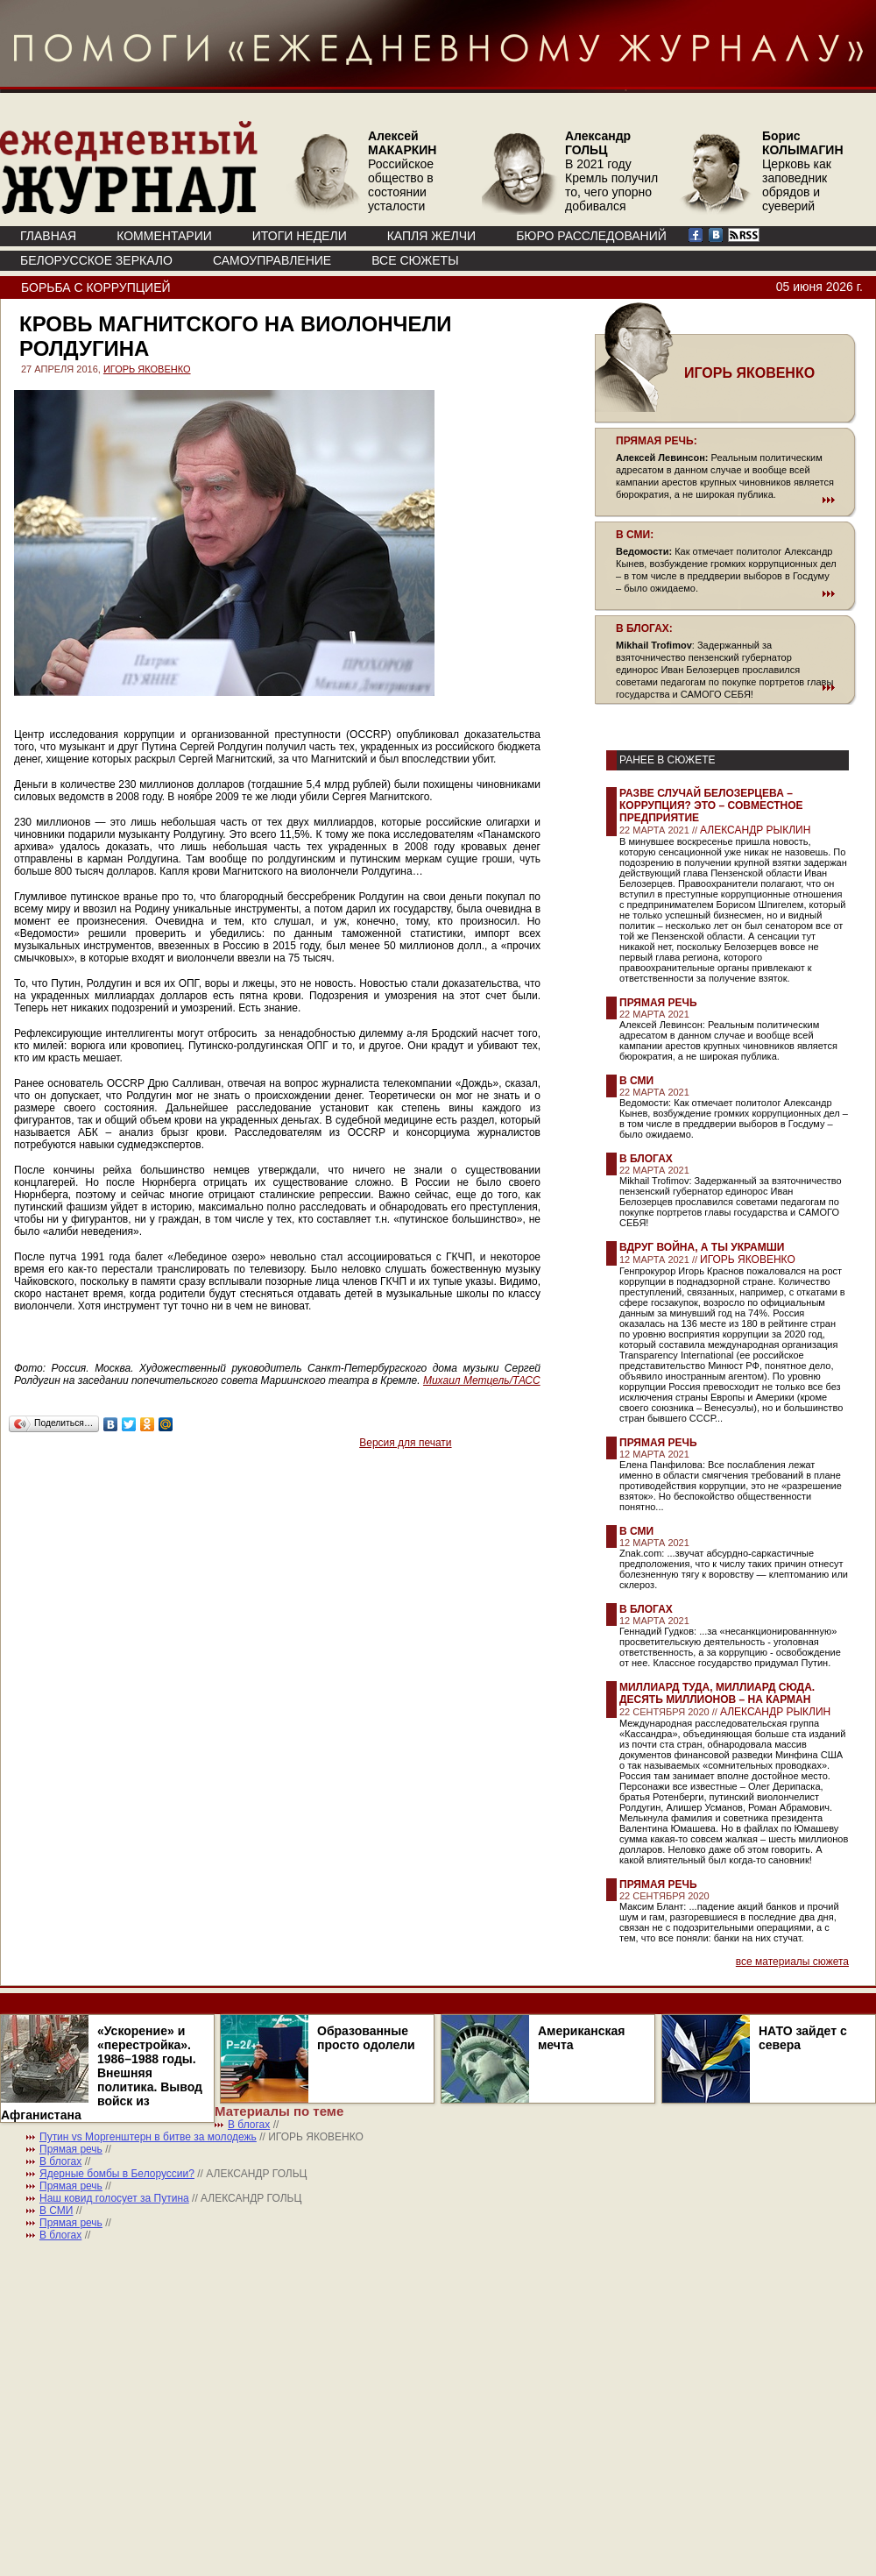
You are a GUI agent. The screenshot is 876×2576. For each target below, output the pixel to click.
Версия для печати (405, 1443)
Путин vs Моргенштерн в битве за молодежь (148, 2137)
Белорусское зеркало (96, 260)
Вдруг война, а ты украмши (701, 1247)
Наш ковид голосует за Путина (114, 2198)
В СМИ (636, 1081)
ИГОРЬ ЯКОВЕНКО (147, 369)
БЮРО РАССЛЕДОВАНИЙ (591, 236)
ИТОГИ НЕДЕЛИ (299, 236)
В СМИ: (634, 535)
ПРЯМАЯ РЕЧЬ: (656, 441)
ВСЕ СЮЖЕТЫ (414, 260)
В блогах (646, 1159)
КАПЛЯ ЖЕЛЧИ (431, 236)
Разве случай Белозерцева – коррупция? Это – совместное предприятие (711, 805)
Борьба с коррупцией (96, 287)
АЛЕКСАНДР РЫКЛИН (755, 830)
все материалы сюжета (792, 1961)
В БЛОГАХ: (644, 628)
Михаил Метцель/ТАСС (481, 1380)
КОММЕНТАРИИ (164, 236)
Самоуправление (272, 260)
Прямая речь (658, 1003)
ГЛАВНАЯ (48, 236)
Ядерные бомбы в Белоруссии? (116, 2174)
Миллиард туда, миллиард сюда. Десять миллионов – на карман (717, 1693)
